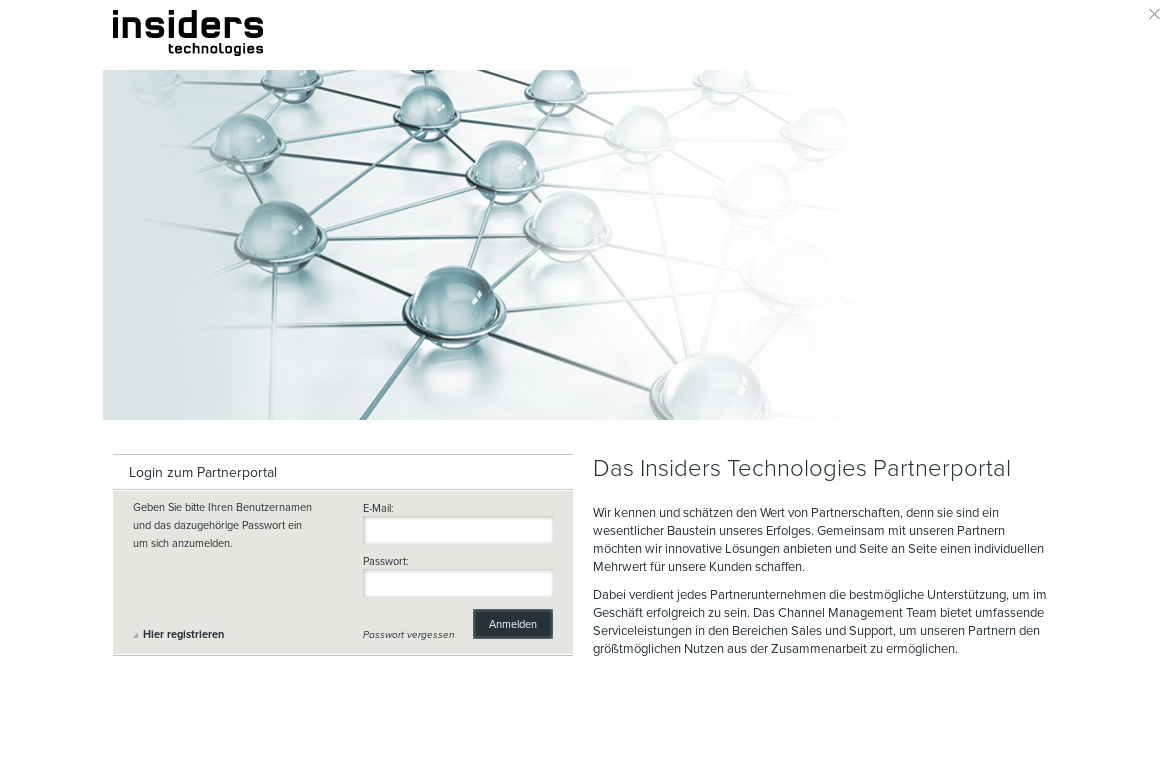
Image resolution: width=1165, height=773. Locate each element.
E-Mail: (378, 509)
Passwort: (386, 562)
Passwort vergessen (409, 635)
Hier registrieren (183, 634)
